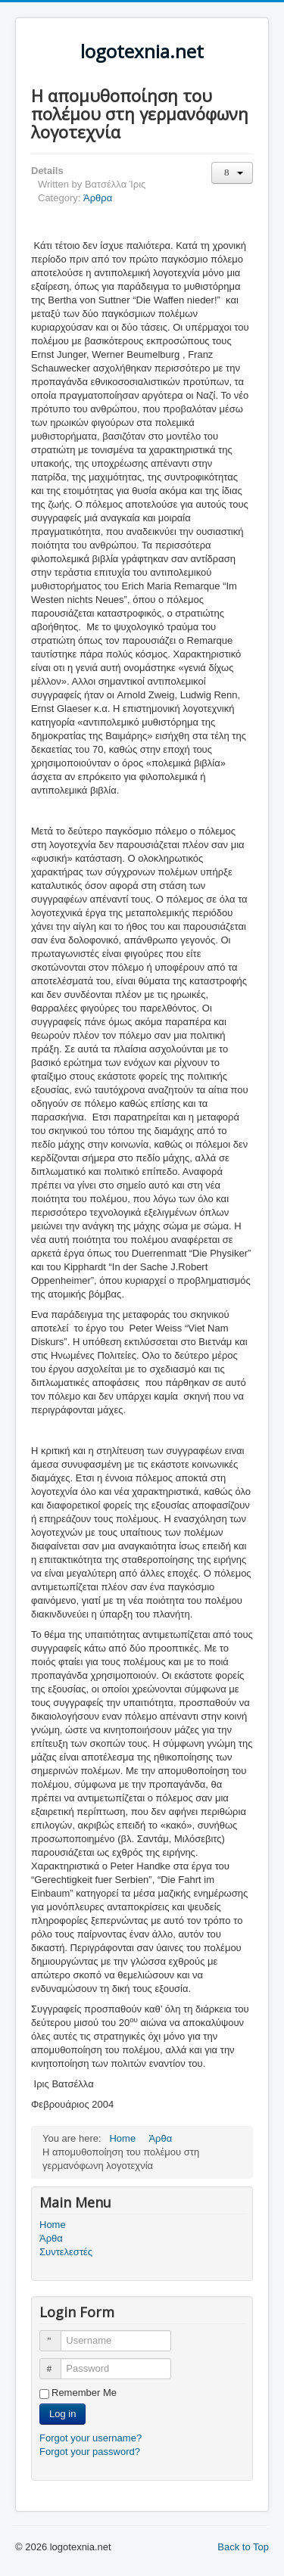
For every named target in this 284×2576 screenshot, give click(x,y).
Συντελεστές (65, 2251)
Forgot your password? (89, 2451)
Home (52, 2224)
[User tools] (232, 173)
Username (57, 2334)
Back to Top (243, 2547)
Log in (62, 2413)
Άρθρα (97, 198)
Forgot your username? (90, 2438)
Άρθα (51, 2238)
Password (57, 2362)
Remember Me (84, 2392)
